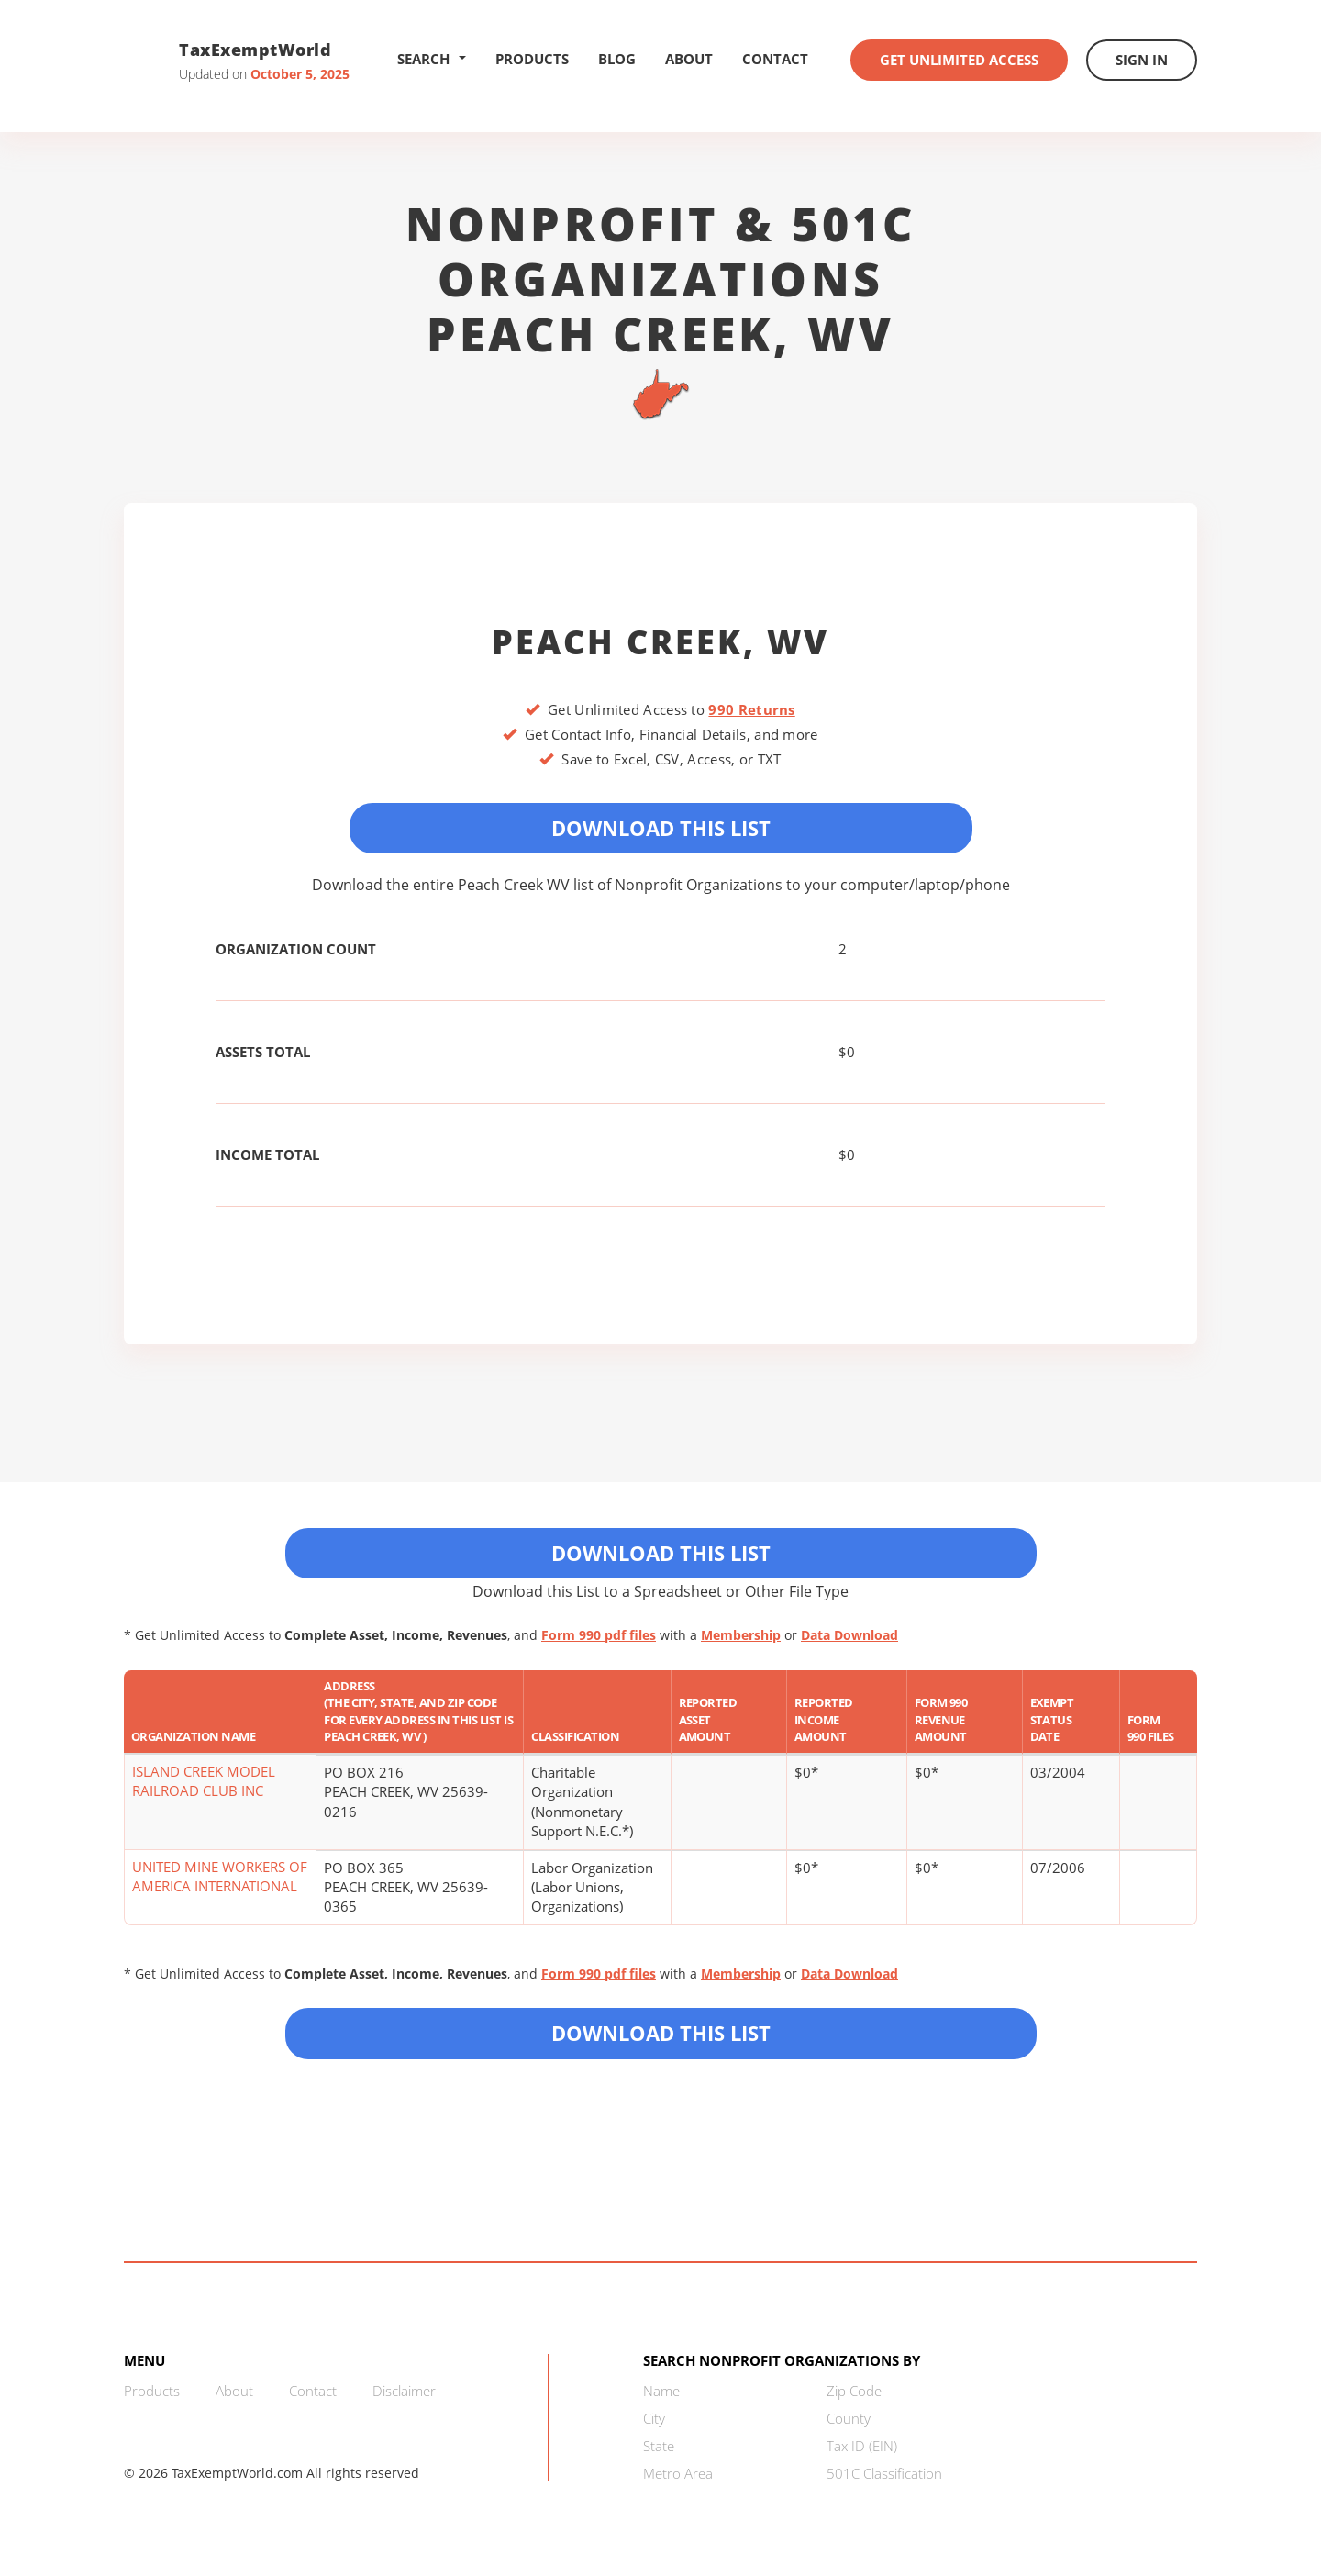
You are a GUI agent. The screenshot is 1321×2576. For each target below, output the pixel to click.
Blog (617, 59)
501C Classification (884, 2473)
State (658, 2446)
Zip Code (854, 2390)
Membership (741, 1635)
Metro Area (678, 2473)
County (849, 2418)
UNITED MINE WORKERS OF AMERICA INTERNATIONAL (219, 1876)
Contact (775, 59)
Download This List (661, 828)
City (654, 2418)
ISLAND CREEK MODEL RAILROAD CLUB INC (203, 1781)
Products (532, 59)
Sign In (1142, 59)
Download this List (661, 2032)
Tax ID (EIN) (862, 2446)
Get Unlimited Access (959, 59)
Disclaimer (404, 2390)
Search (431, 59)
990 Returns (751, 709)
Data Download (849, 1635)
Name (661, 2390)
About (689, 59)
